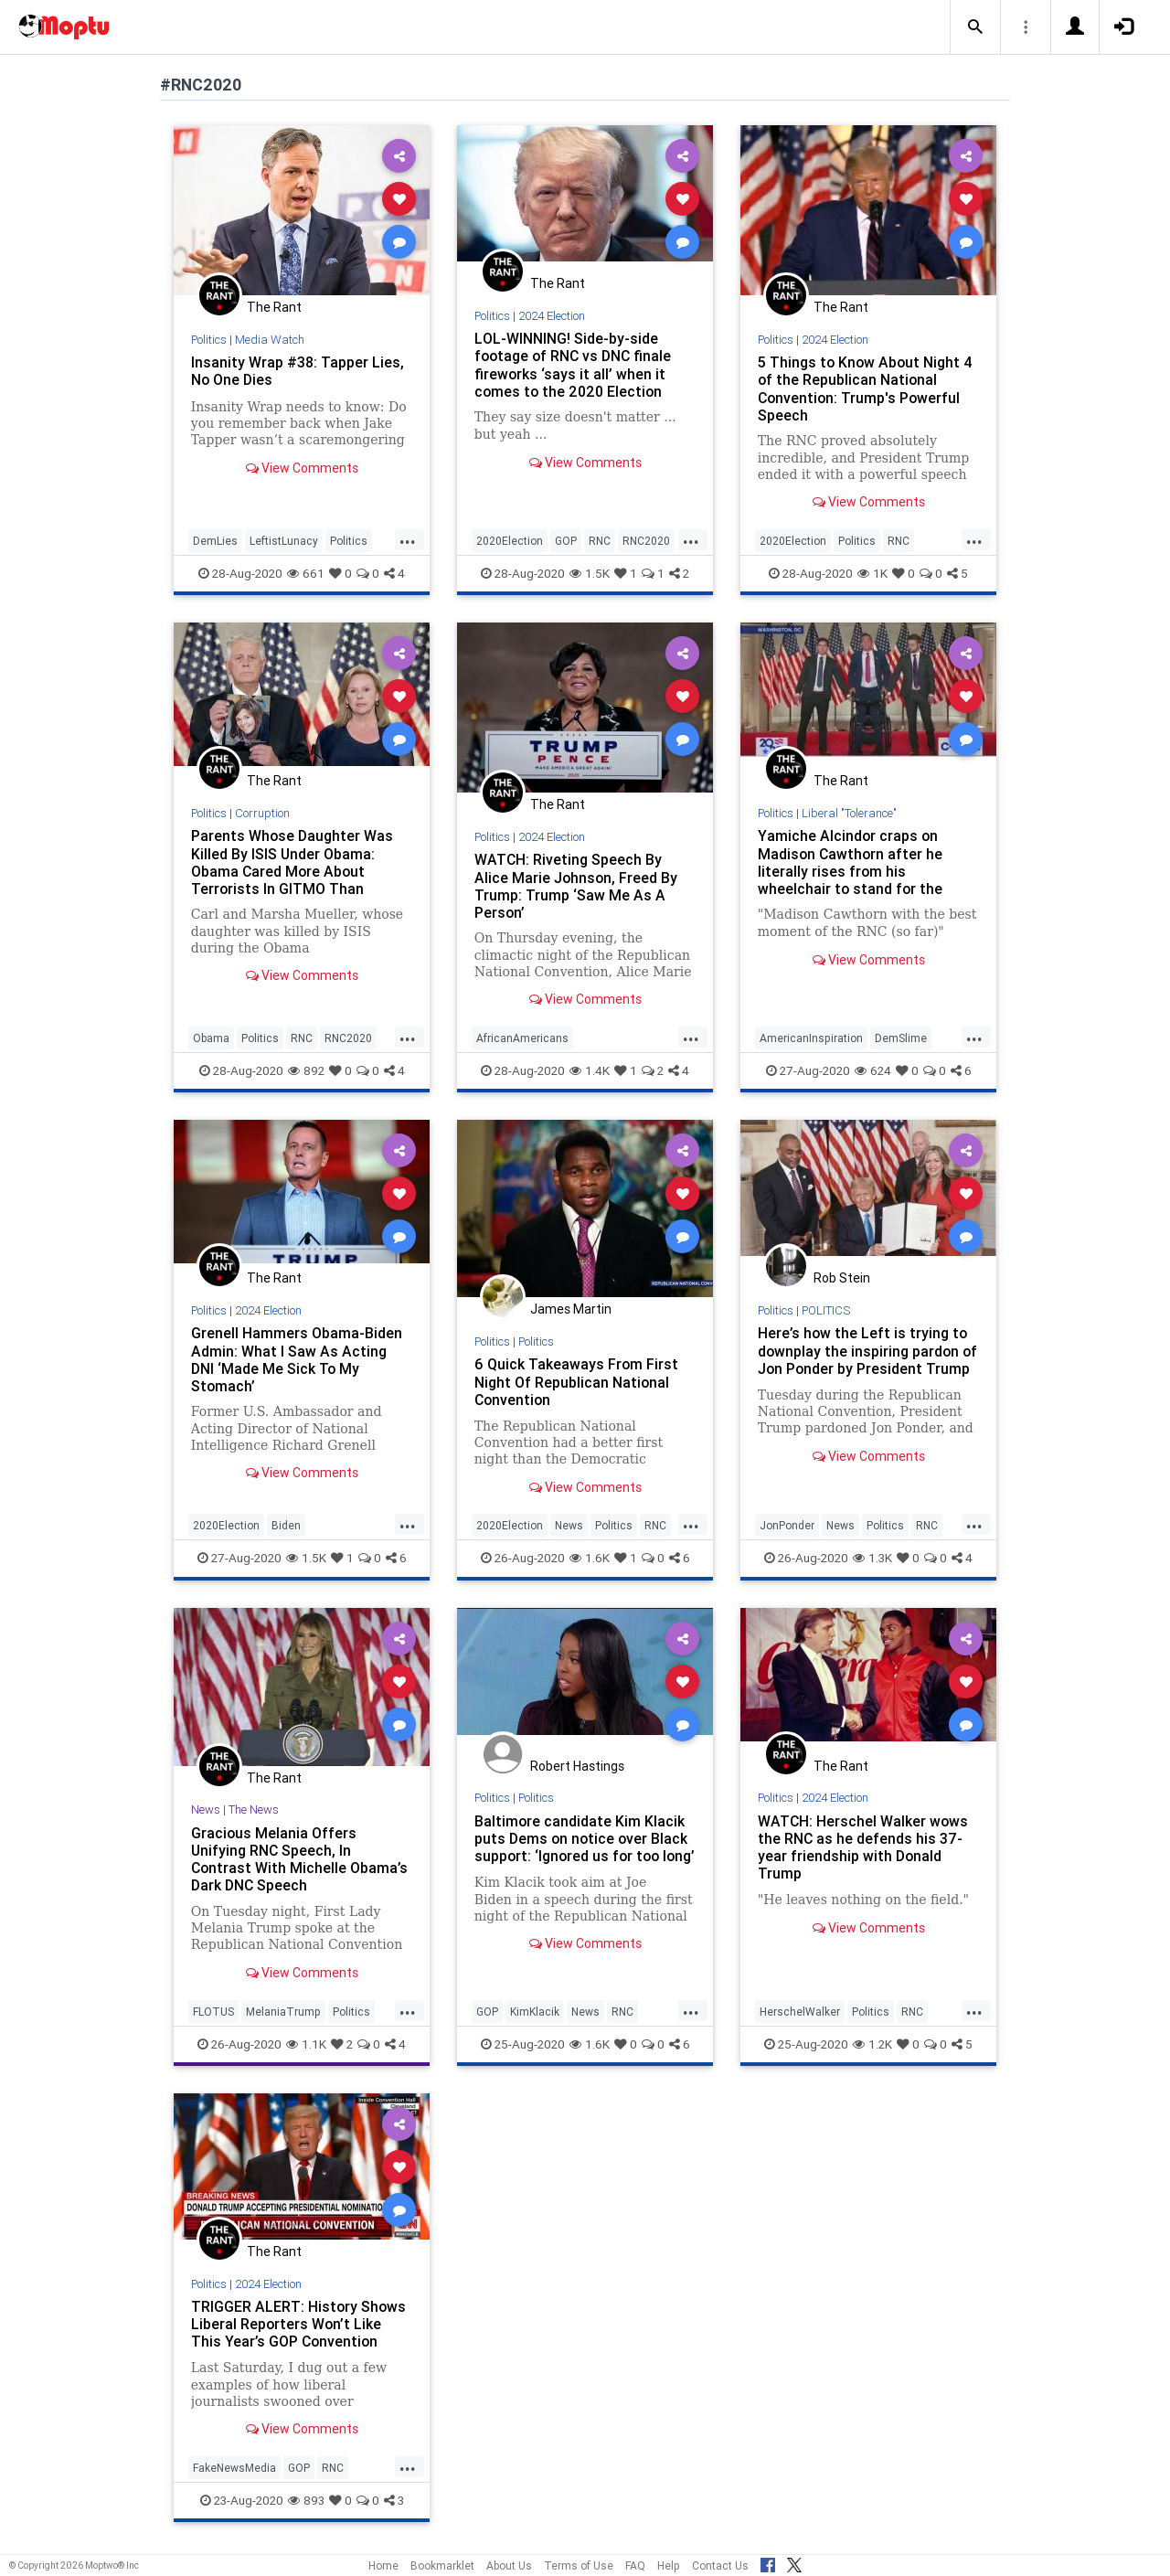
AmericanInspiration (811, 1038)
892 (306, 1070)
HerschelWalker (800, 2011)
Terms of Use (578, 2565)
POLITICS (828, 1310)
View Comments (302, 468)
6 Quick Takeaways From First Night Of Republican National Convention (576, 1381)
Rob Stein (842, 1278)
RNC (600, 541)
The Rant (274, 307)
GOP (566, 541)
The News (254, 1809)
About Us (509, 2565)
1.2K (872, 2044)
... (407, 539)
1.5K (589, 573)
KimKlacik (534, 2011)
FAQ (635, 2565)
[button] (975, 27)
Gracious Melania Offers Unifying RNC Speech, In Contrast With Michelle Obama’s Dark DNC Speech (300, 1859)
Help (668, 2565)
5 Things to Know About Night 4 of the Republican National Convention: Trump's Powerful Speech (867, 388)
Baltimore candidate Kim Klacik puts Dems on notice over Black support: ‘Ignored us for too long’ (582, 1847)
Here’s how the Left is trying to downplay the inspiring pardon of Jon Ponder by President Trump (863, 1359)
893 (306, 2500)
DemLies (215, 541)
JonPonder (787, 1525)
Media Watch (270, 339)
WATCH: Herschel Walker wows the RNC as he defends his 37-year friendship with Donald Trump (864, 1847)
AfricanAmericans (522, 1038)
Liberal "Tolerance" (850, 813)
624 (873, 1070)
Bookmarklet (442, 2565)
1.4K (589, 1070)
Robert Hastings (577, 1766)
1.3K (872, 1557)
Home (383, 2565)
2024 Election (552, 316)
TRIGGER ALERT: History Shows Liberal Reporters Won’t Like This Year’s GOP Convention (299, 2323)
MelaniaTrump (283, 2011)
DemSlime (901, 1038)
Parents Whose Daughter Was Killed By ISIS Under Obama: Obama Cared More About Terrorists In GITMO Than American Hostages (292, 870)
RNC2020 (646, 541)
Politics (209, 339)
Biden (286, 1525)
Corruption (263, 813)
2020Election (509, 541)
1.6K (589, 1557)
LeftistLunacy (284, 541)
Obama (211, 1038)
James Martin (571, 1309)
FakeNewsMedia (234, 2468)
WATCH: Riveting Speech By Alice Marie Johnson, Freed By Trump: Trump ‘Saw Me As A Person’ (576, 885)
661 (305, 573)
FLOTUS (213, 2011)
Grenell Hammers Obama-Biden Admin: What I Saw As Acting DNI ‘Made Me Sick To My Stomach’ (296, 1359)
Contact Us (720, 2565)
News (569, 1525)
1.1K (306, 2044)
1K (872, 573)
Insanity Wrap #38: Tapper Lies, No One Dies (297, 371)
